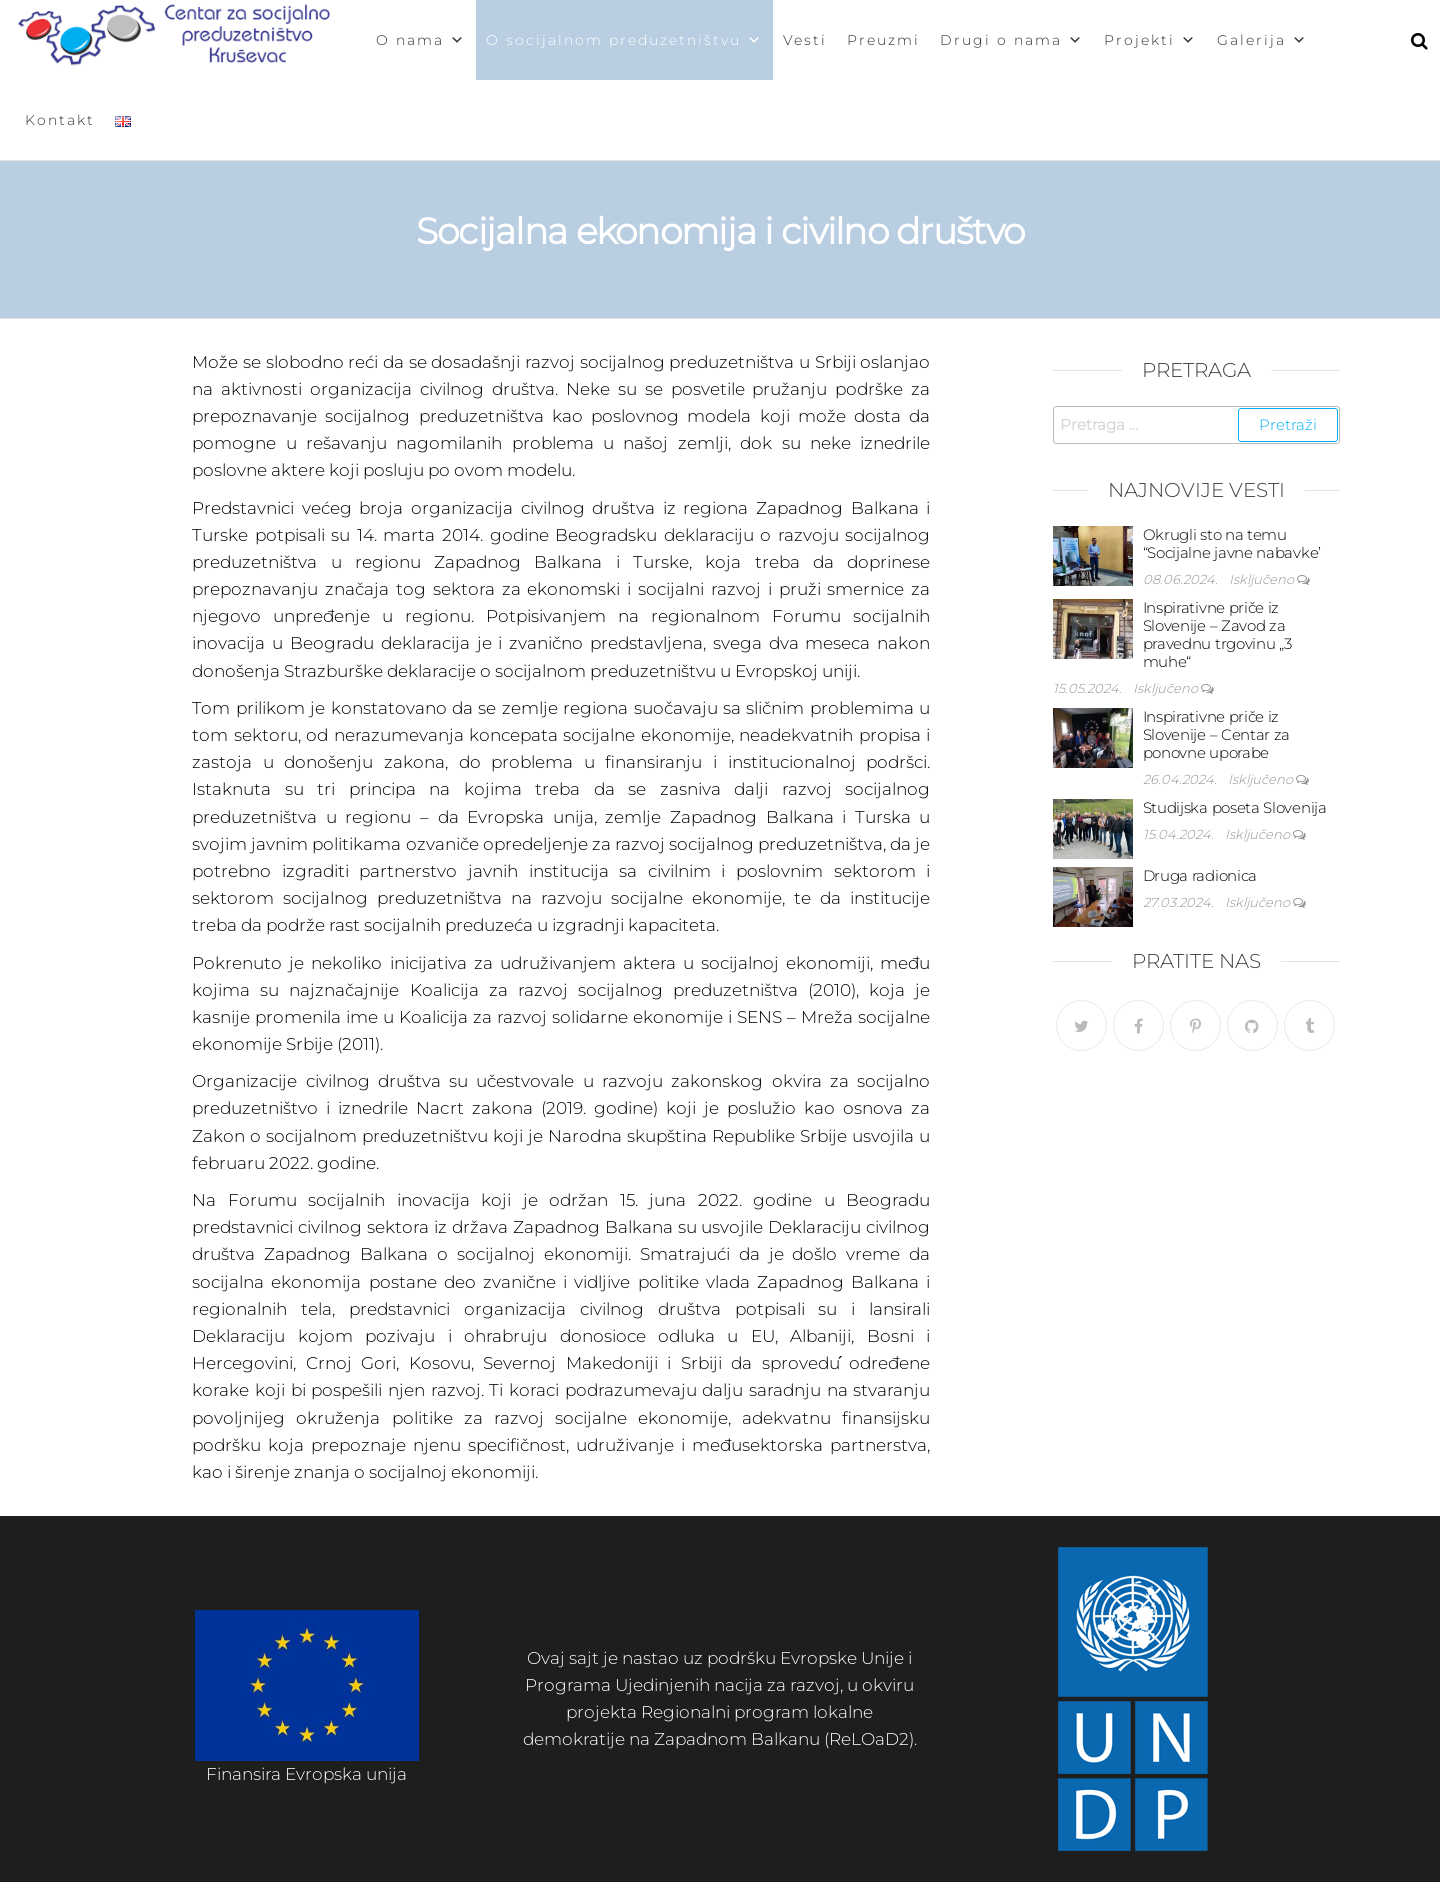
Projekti (1150, 40)
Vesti (805, 40)
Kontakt (60, 120)
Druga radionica (1200, 875)
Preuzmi (883, 40)
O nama (421, 40)
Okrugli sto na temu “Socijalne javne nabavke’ (1232, 543)
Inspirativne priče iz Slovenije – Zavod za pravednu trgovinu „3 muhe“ (1217, 634)
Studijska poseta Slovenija (1235, 807)
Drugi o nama (1012, 40)
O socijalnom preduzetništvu (624, 40)
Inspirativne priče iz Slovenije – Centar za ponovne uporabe (1217, 734)
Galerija (1262, 40)
